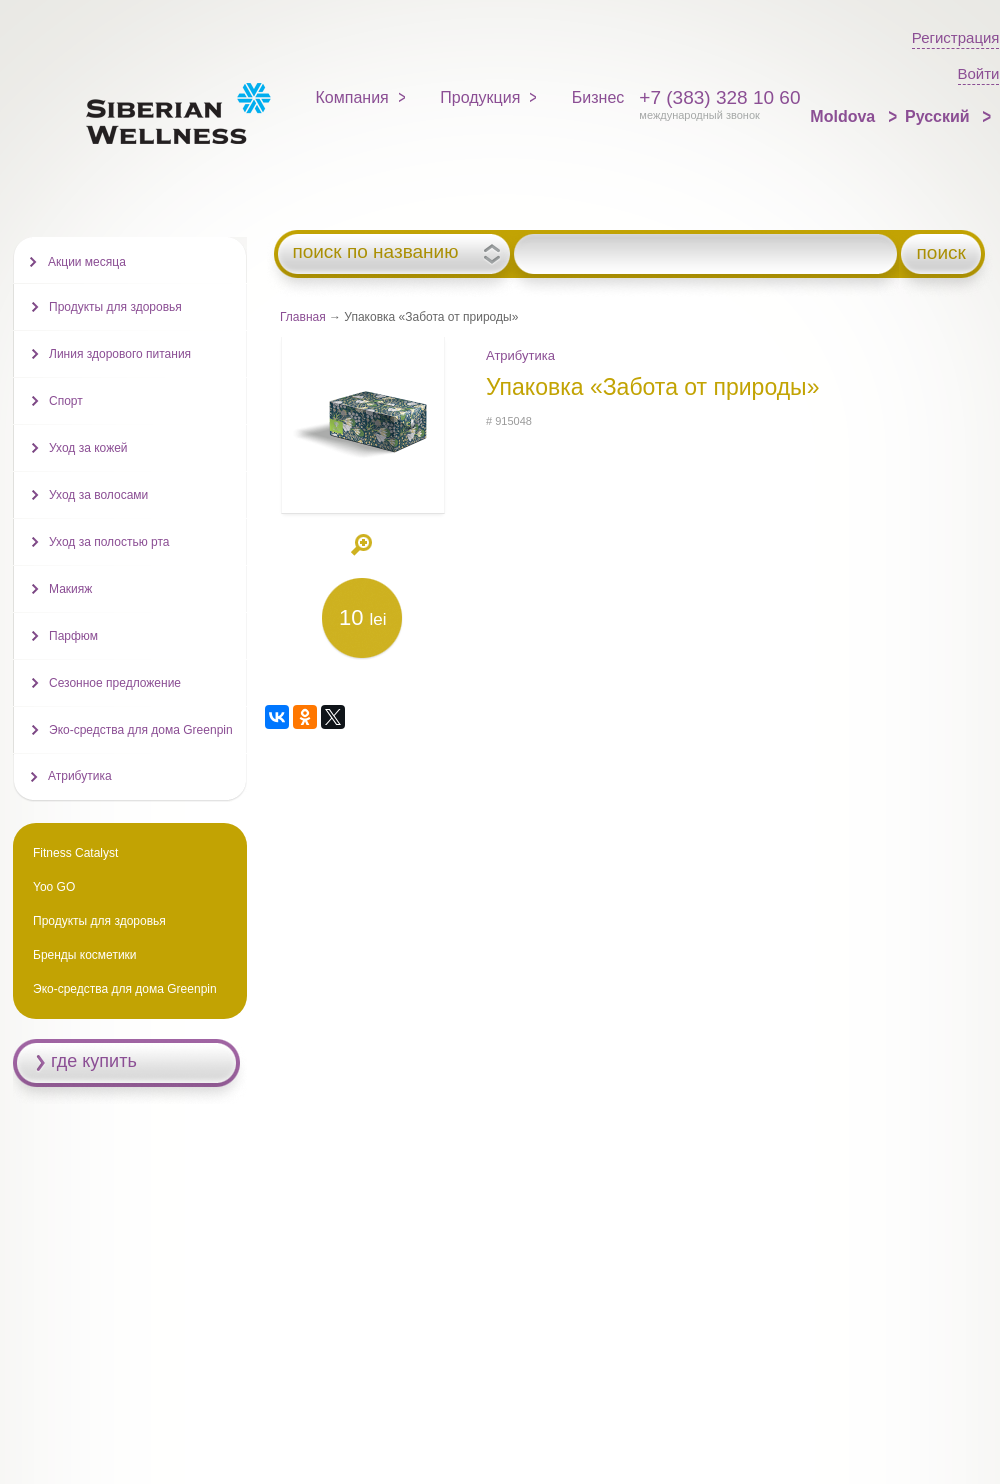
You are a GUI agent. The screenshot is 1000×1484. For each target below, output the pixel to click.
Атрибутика (520, 355)
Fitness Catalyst (75, 853)
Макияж (70, 589)
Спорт (66, 401)
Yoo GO (54, 887)
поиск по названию (375, 252)
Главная (303, 317)
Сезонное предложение (115, 683)
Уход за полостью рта (109, 542)
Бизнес (598, 97)
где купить (94, 1061)
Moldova (844, 116)
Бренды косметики (85, 955)
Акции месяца (87, 262)
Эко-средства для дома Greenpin (141, 730)
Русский (939, 116)
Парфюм (73, 636)
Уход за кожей (88, 448)
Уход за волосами (98, 495)
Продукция (480, 97)
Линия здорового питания (120, 354)
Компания (352, 97)
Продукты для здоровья (115, 307)
